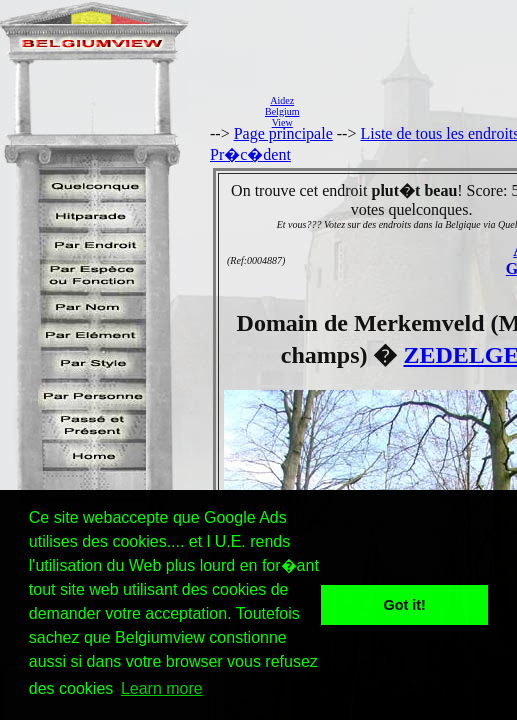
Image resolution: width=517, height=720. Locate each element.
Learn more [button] (162, 688)
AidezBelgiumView (282, 111)
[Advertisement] (413, 111)
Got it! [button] (405, 605)
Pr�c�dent (250, 154)
